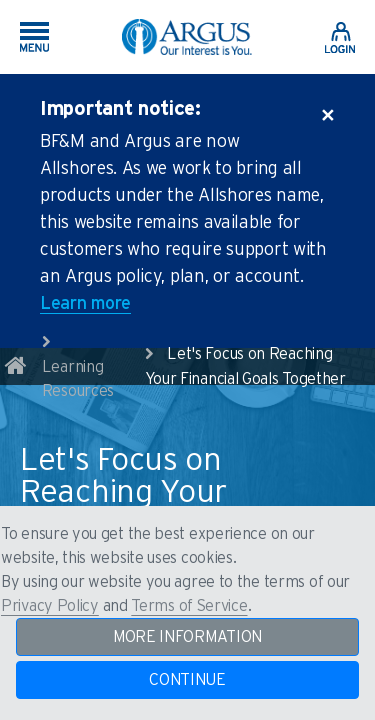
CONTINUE (187, 680)
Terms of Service (189, 606)
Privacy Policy (50, 606)
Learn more (85, 304)
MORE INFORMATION (187, 637)
